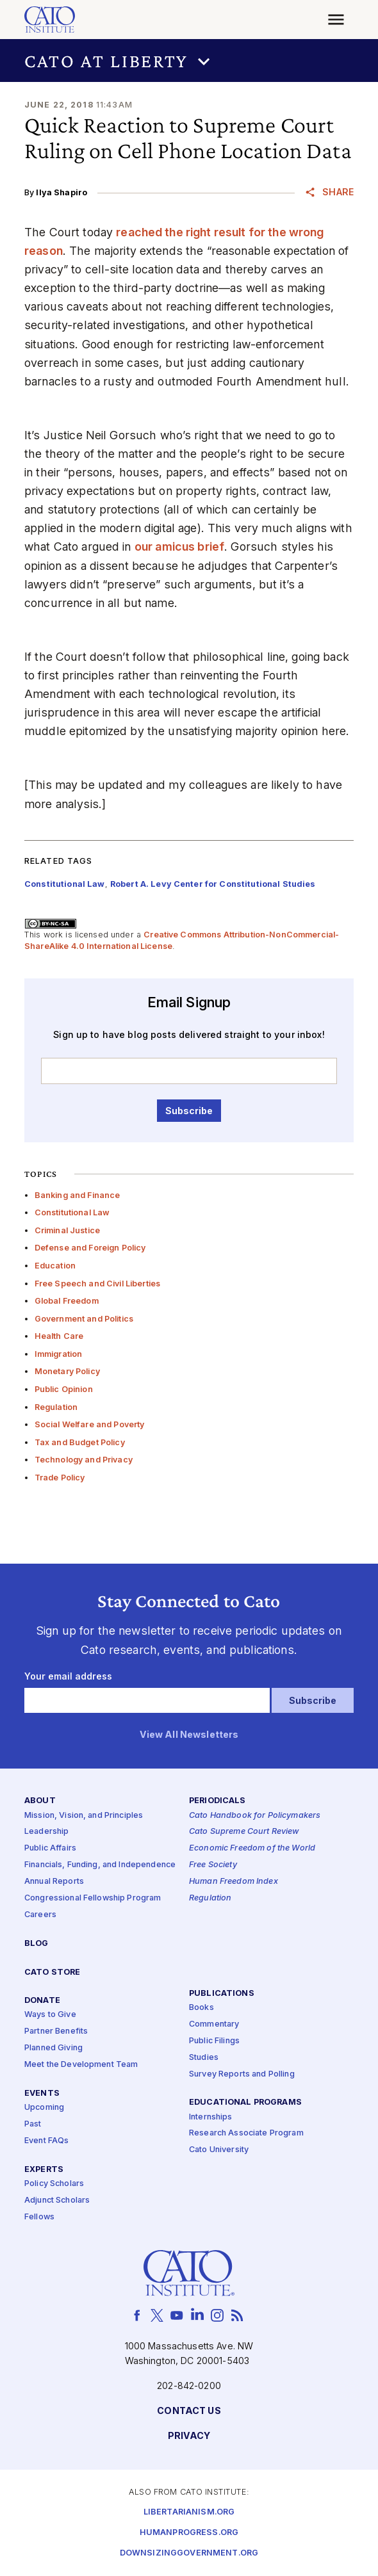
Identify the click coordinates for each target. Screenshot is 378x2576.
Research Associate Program (246, 2134)
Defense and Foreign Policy (90, 1247)
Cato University (219, 2150)
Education (55, 1265)
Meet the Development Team (81, 2065)
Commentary (214, 2024)
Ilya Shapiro (61, 192)
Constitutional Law (72, 1212)
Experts (43, 2170)
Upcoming (44, 2107)
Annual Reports (54, 1881)
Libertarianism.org (189, 2512)
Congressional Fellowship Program (92, 1898)
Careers (40, 1915)
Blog (36, 1944)
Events (42, 2093)
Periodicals (217, 1801)
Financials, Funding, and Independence (100, 1865)
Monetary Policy (67, 1371)
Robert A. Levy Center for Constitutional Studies (213, 884)
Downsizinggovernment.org (189, 2553)
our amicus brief (179, 546)
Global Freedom (67, 1301)
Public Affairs (50, 1848)
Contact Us (188, 2411)
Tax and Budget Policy (80, 1442)
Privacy (189, 2436)
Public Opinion (64, 1389)
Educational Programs (245, 2103)
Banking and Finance (77, 1195)
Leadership (46, 1832)
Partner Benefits (56, 2032)
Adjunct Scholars (57, 2200)
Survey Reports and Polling (242, 2074)
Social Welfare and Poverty (90, 1424)
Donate (42, 2001)
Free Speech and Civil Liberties (97, 1283)
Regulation (56, 1407)
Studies (203, 2058)
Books (201, 2008)
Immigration (59, 1354)
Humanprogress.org (189, 2533)
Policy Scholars (54, 2184)
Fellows (39, 2217)
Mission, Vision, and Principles (83, 1815)
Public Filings (214, 2041)
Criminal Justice (67, 1230)
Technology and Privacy (84, 1459)
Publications (221, 1993)
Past (33, 2124)
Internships (211, 2117)
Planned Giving (53, 2048)
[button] (189, 60)
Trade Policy (60, 1477)
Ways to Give (50, 2015)
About (40, 1801)
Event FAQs (46, 2141)
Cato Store (52, 1972)
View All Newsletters (189, 1735)
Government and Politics (84, 1319)
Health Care (59, 1336)
